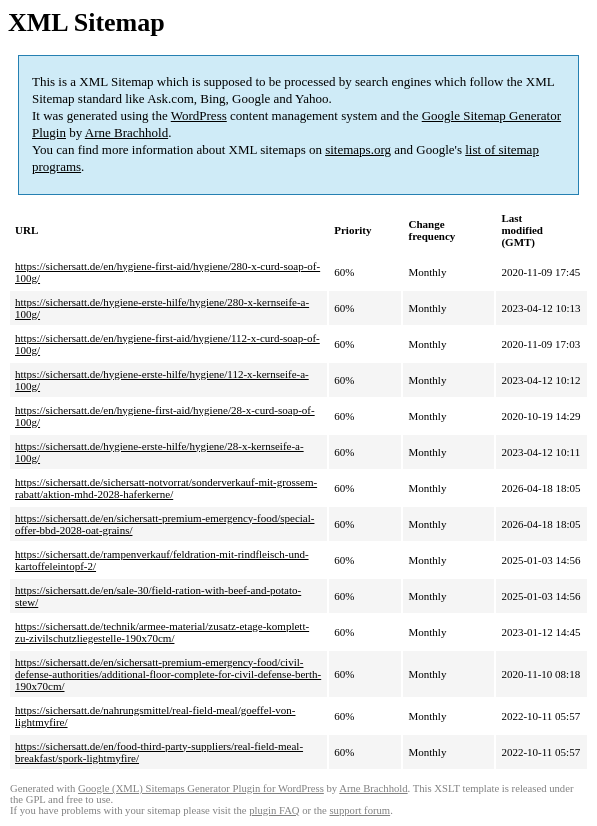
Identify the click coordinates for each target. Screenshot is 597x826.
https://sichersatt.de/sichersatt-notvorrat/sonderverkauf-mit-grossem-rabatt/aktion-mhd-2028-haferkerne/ (166, 488)
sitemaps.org (358, 149)
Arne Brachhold (126, 132)
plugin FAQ (274, 810)
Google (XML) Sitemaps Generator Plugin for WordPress (201, 788)
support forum (359, 810)
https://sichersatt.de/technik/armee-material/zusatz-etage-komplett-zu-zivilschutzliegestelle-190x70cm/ (162, 632)
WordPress (199, 115)
